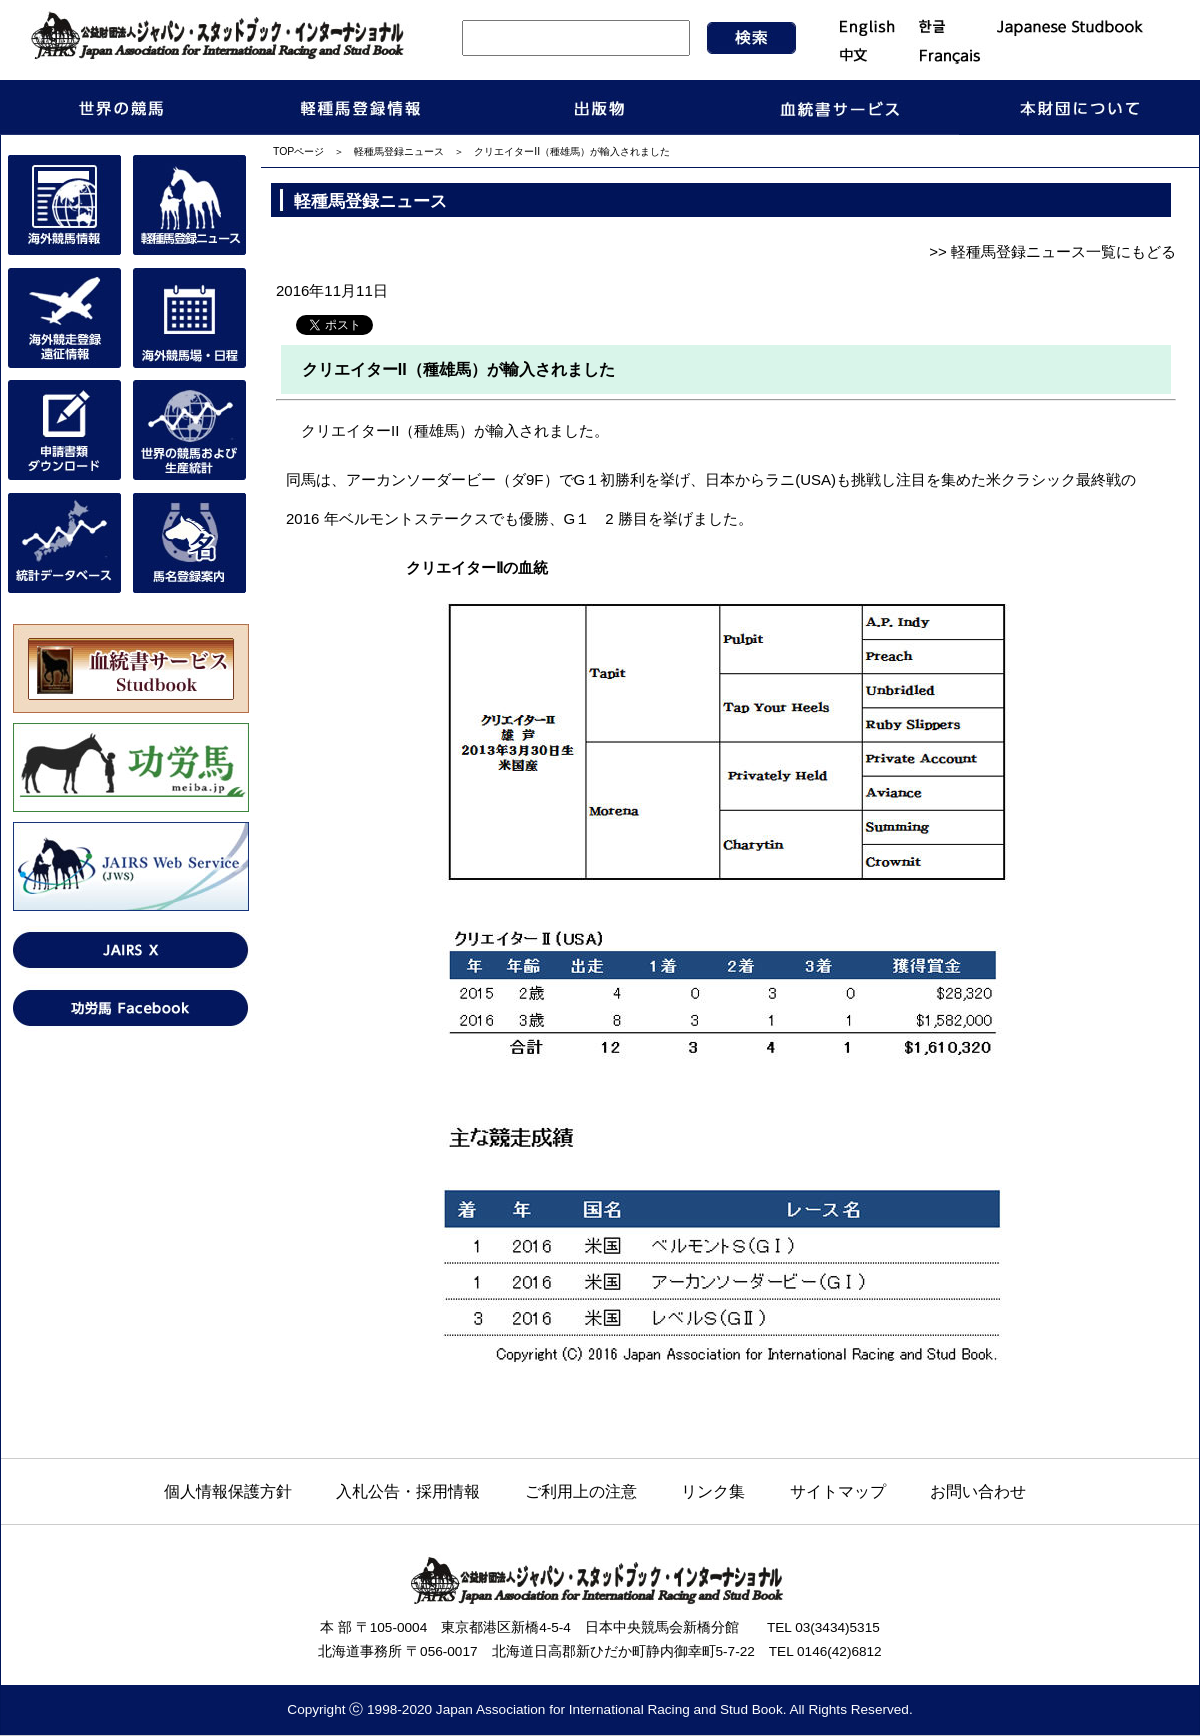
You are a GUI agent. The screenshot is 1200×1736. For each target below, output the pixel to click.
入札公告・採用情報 (408, 1491)
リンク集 (713, 1491)
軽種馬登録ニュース (399, 151)
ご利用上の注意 (581, 1491)
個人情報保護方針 (228, 1491)
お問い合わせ (978, 1491)
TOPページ (298, 151)
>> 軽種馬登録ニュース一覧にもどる (1052, 251)
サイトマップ (838, 1491)
